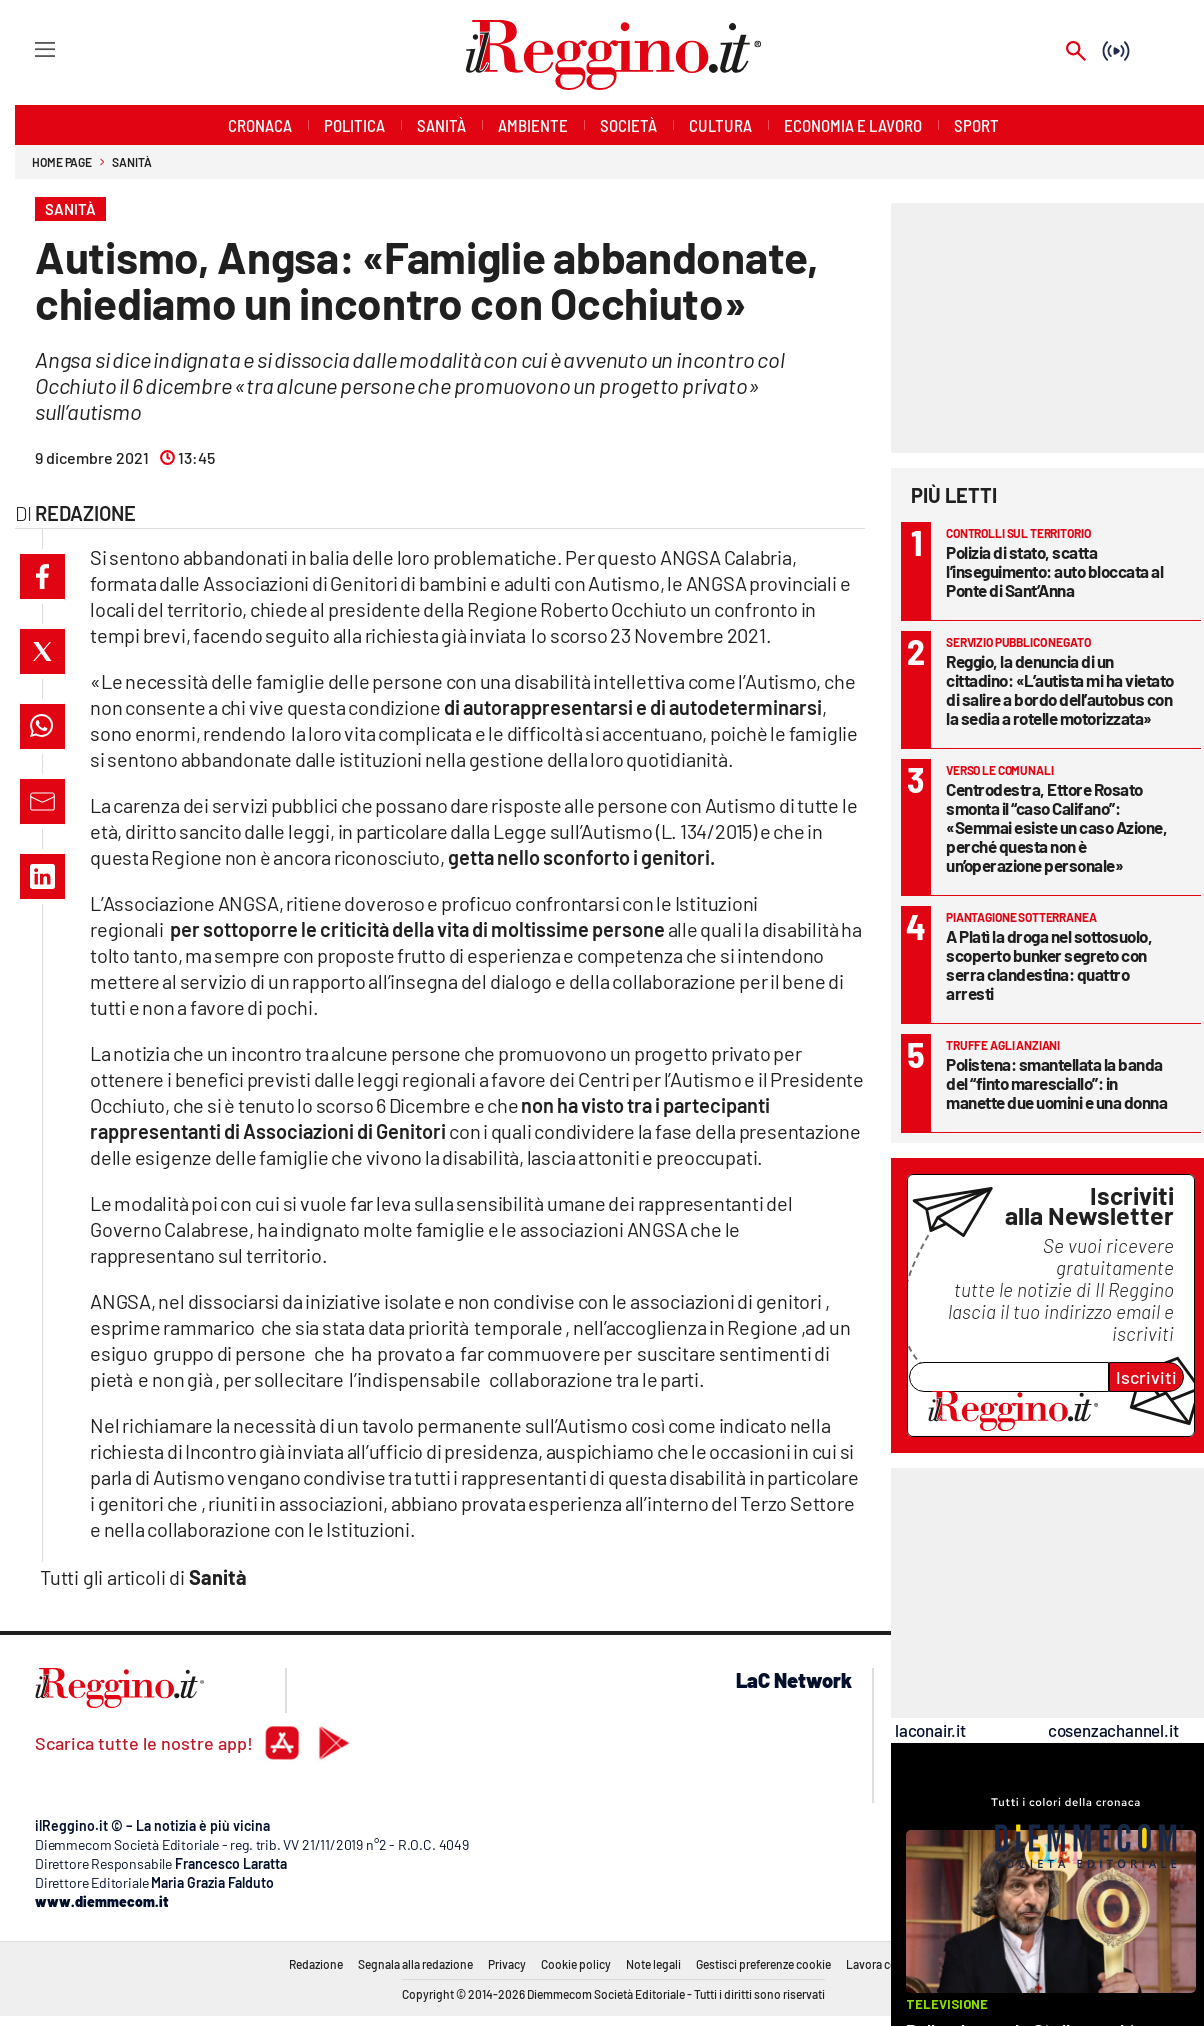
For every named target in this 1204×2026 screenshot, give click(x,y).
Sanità (131, 162)
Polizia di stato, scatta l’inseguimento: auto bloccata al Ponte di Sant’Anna (1054, 571)
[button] (42, 576)
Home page (62, 162)
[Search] (1076, 52)
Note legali (653, 1964)
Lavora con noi (884, 1964)
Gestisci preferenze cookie (763, 1964)
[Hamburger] (26, 48)
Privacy (507, 1964)
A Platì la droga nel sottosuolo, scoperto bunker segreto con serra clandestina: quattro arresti (1049, 964)
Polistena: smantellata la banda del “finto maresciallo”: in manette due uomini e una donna (1056, 1083)
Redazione (316, 1964)
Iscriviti (1146, 1377)
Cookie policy (576, 1964)
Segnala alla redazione (415, 1964)
